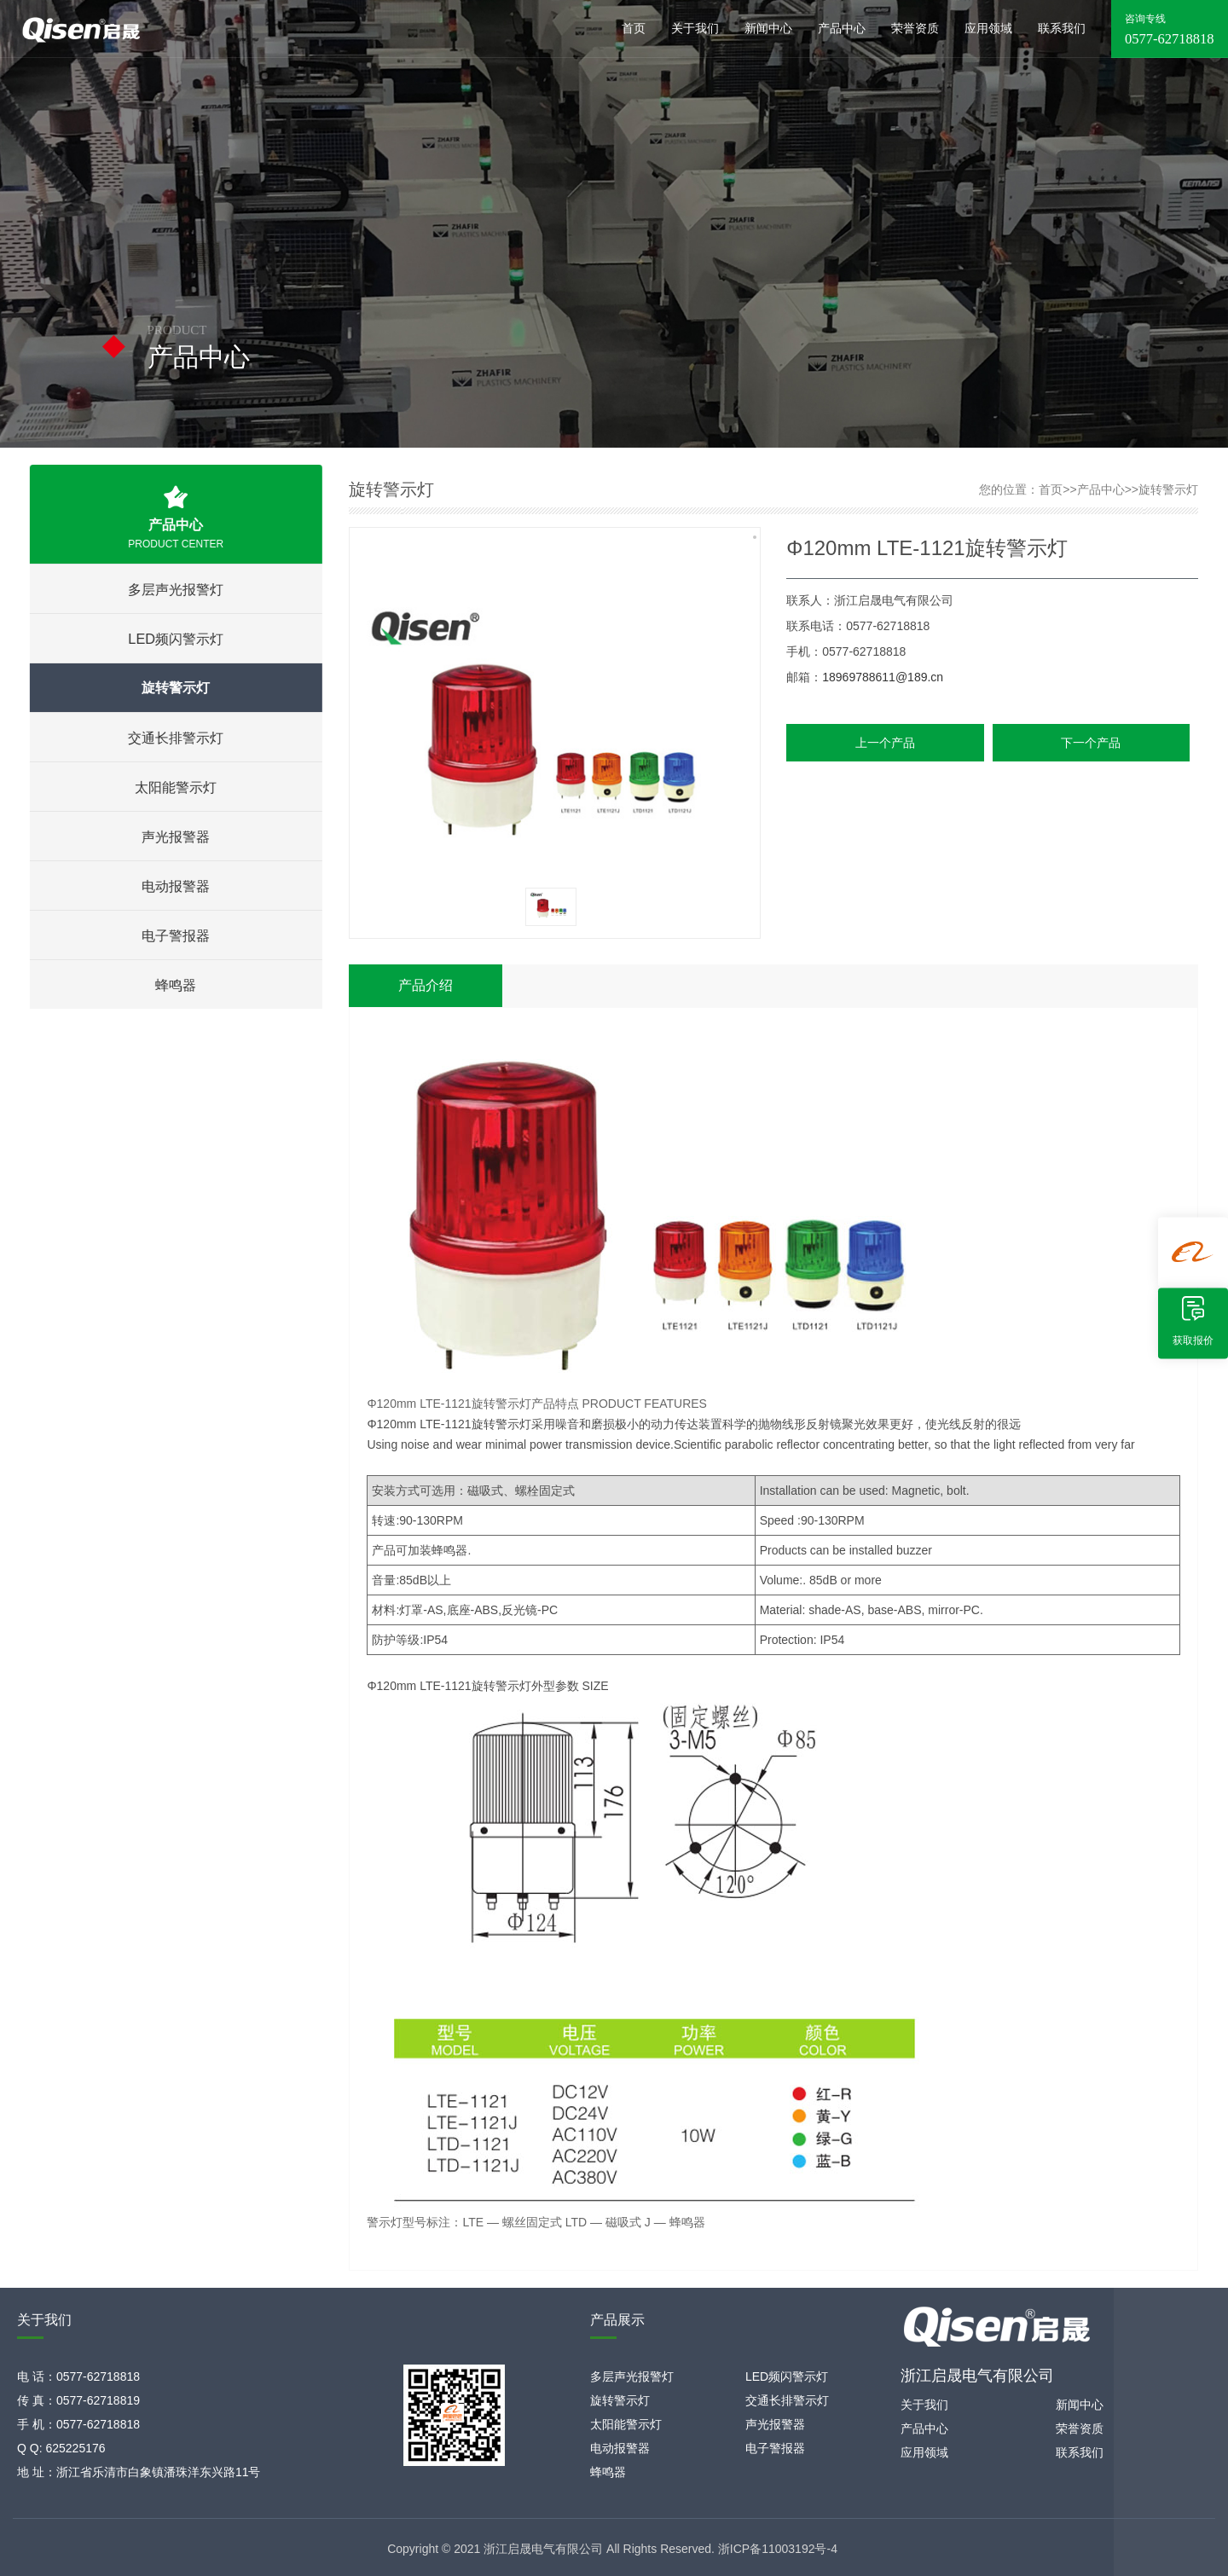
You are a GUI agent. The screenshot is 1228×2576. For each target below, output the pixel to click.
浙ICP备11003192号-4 (777, 2549)
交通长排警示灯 (174, 737)
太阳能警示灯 (174, 787)
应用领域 (988, 28)
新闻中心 (768, 28)
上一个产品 (885, 743)
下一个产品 (1091, 743)
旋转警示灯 (174, 687)
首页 (634, 28)
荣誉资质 (915, 28)
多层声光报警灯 (174, 589)
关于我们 (695, 28)
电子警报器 (174, 935)
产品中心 (842, 28)
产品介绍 (425, 985)
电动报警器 (174, 886)
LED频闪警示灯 (174, 638)
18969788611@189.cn (882, 677)
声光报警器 (174, 836)
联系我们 (1062, 28)
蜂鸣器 (174, 985)
